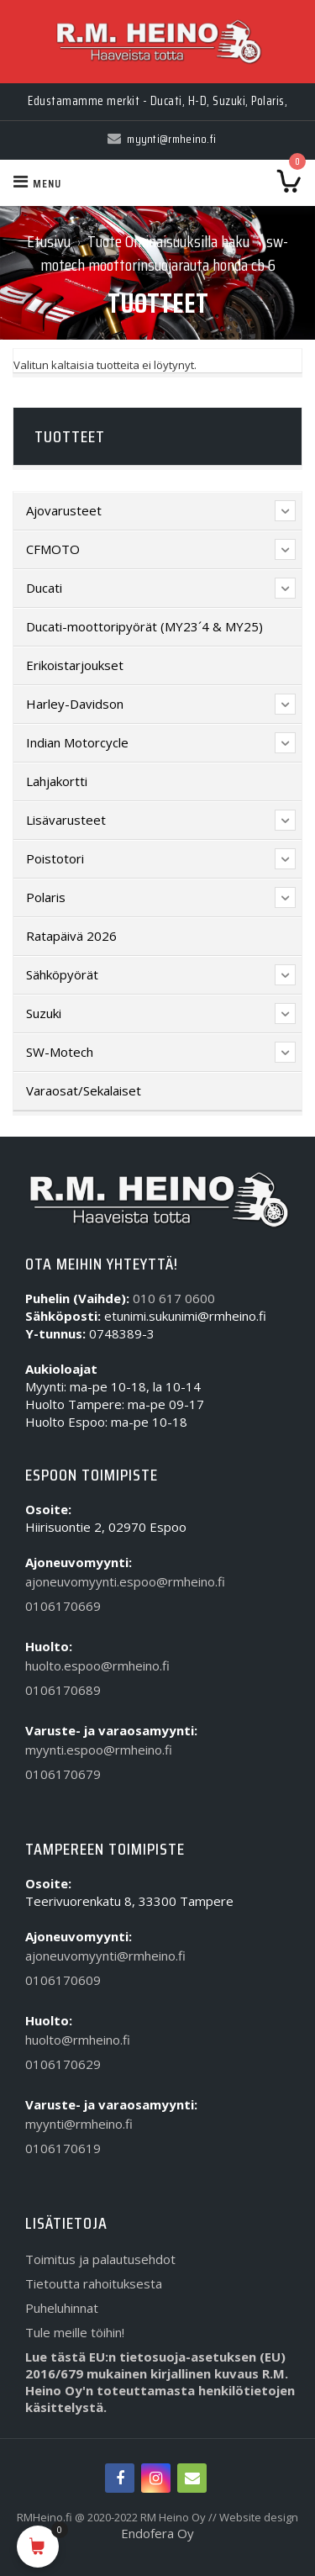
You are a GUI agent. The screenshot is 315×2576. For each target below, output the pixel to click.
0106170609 (63, 1980)
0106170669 (63, 1605)
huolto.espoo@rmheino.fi (97, 1665)
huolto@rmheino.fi (77, 2039)
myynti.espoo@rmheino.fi (98, 1749)
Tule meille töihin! (74, 2332)
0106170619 (63, 2148)
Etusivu (49, 241)
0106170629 (63, 2064)
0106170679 (63, 1774)
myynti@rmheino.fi (79, 2123)
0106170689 (63, 1689)
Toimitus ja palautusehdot (100, 2259)
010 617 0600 (174, 1298)
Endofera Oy (157, 2533)
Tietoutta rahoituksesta (93, 2283)
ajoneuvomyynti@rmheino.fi (105, 1955)
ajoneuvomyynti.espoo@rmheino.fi (125, 1581)
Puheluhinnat (61, 2307)
